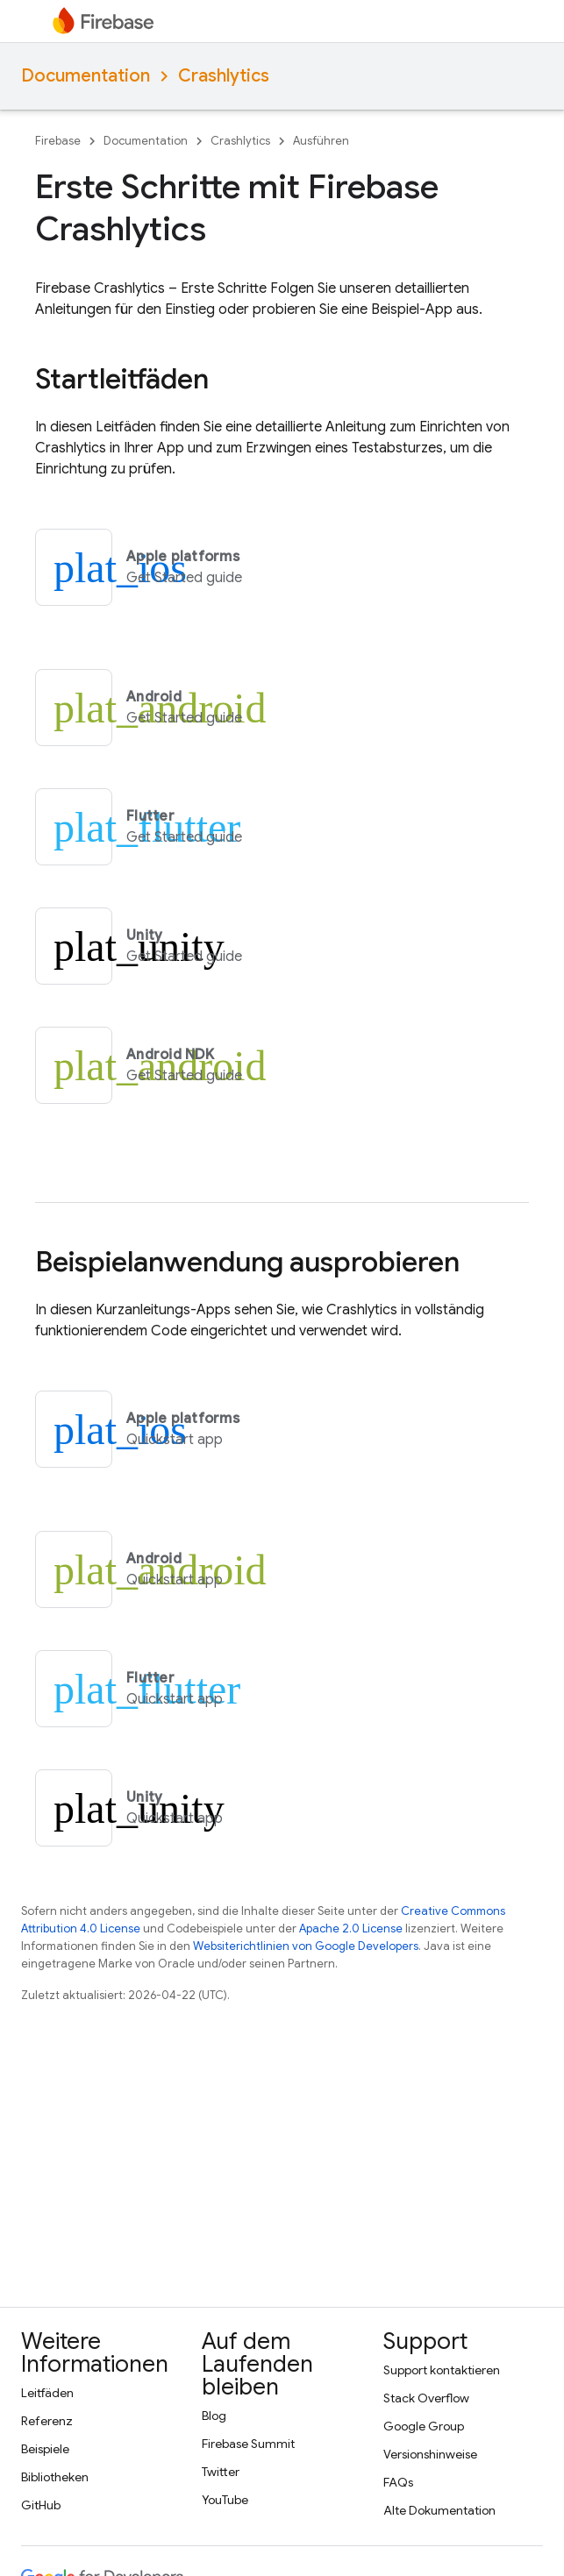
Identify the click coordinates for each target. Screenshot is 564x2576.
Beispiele (45, 2449)
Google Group (423, 2426)
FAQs (398, 2482)
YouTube (225, 2500)
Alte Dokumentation (439, 2510)
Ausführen (321, 140)
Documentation (85, 76)
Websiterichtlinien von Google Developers (305, 1946)
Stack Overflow (426, 2398)
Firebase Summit (248, 2443)
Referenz (47, 2421)
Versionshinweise (430, 2454)
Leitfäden (47, 2393)
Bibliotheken (55, 2477)
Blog (214, 2415)
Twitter (220, 2472)
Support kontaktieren (441, 2370)
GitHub (41, 2505)
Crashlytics (223, 76)
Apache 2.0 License (351, 1928)
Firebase (58, 140)
